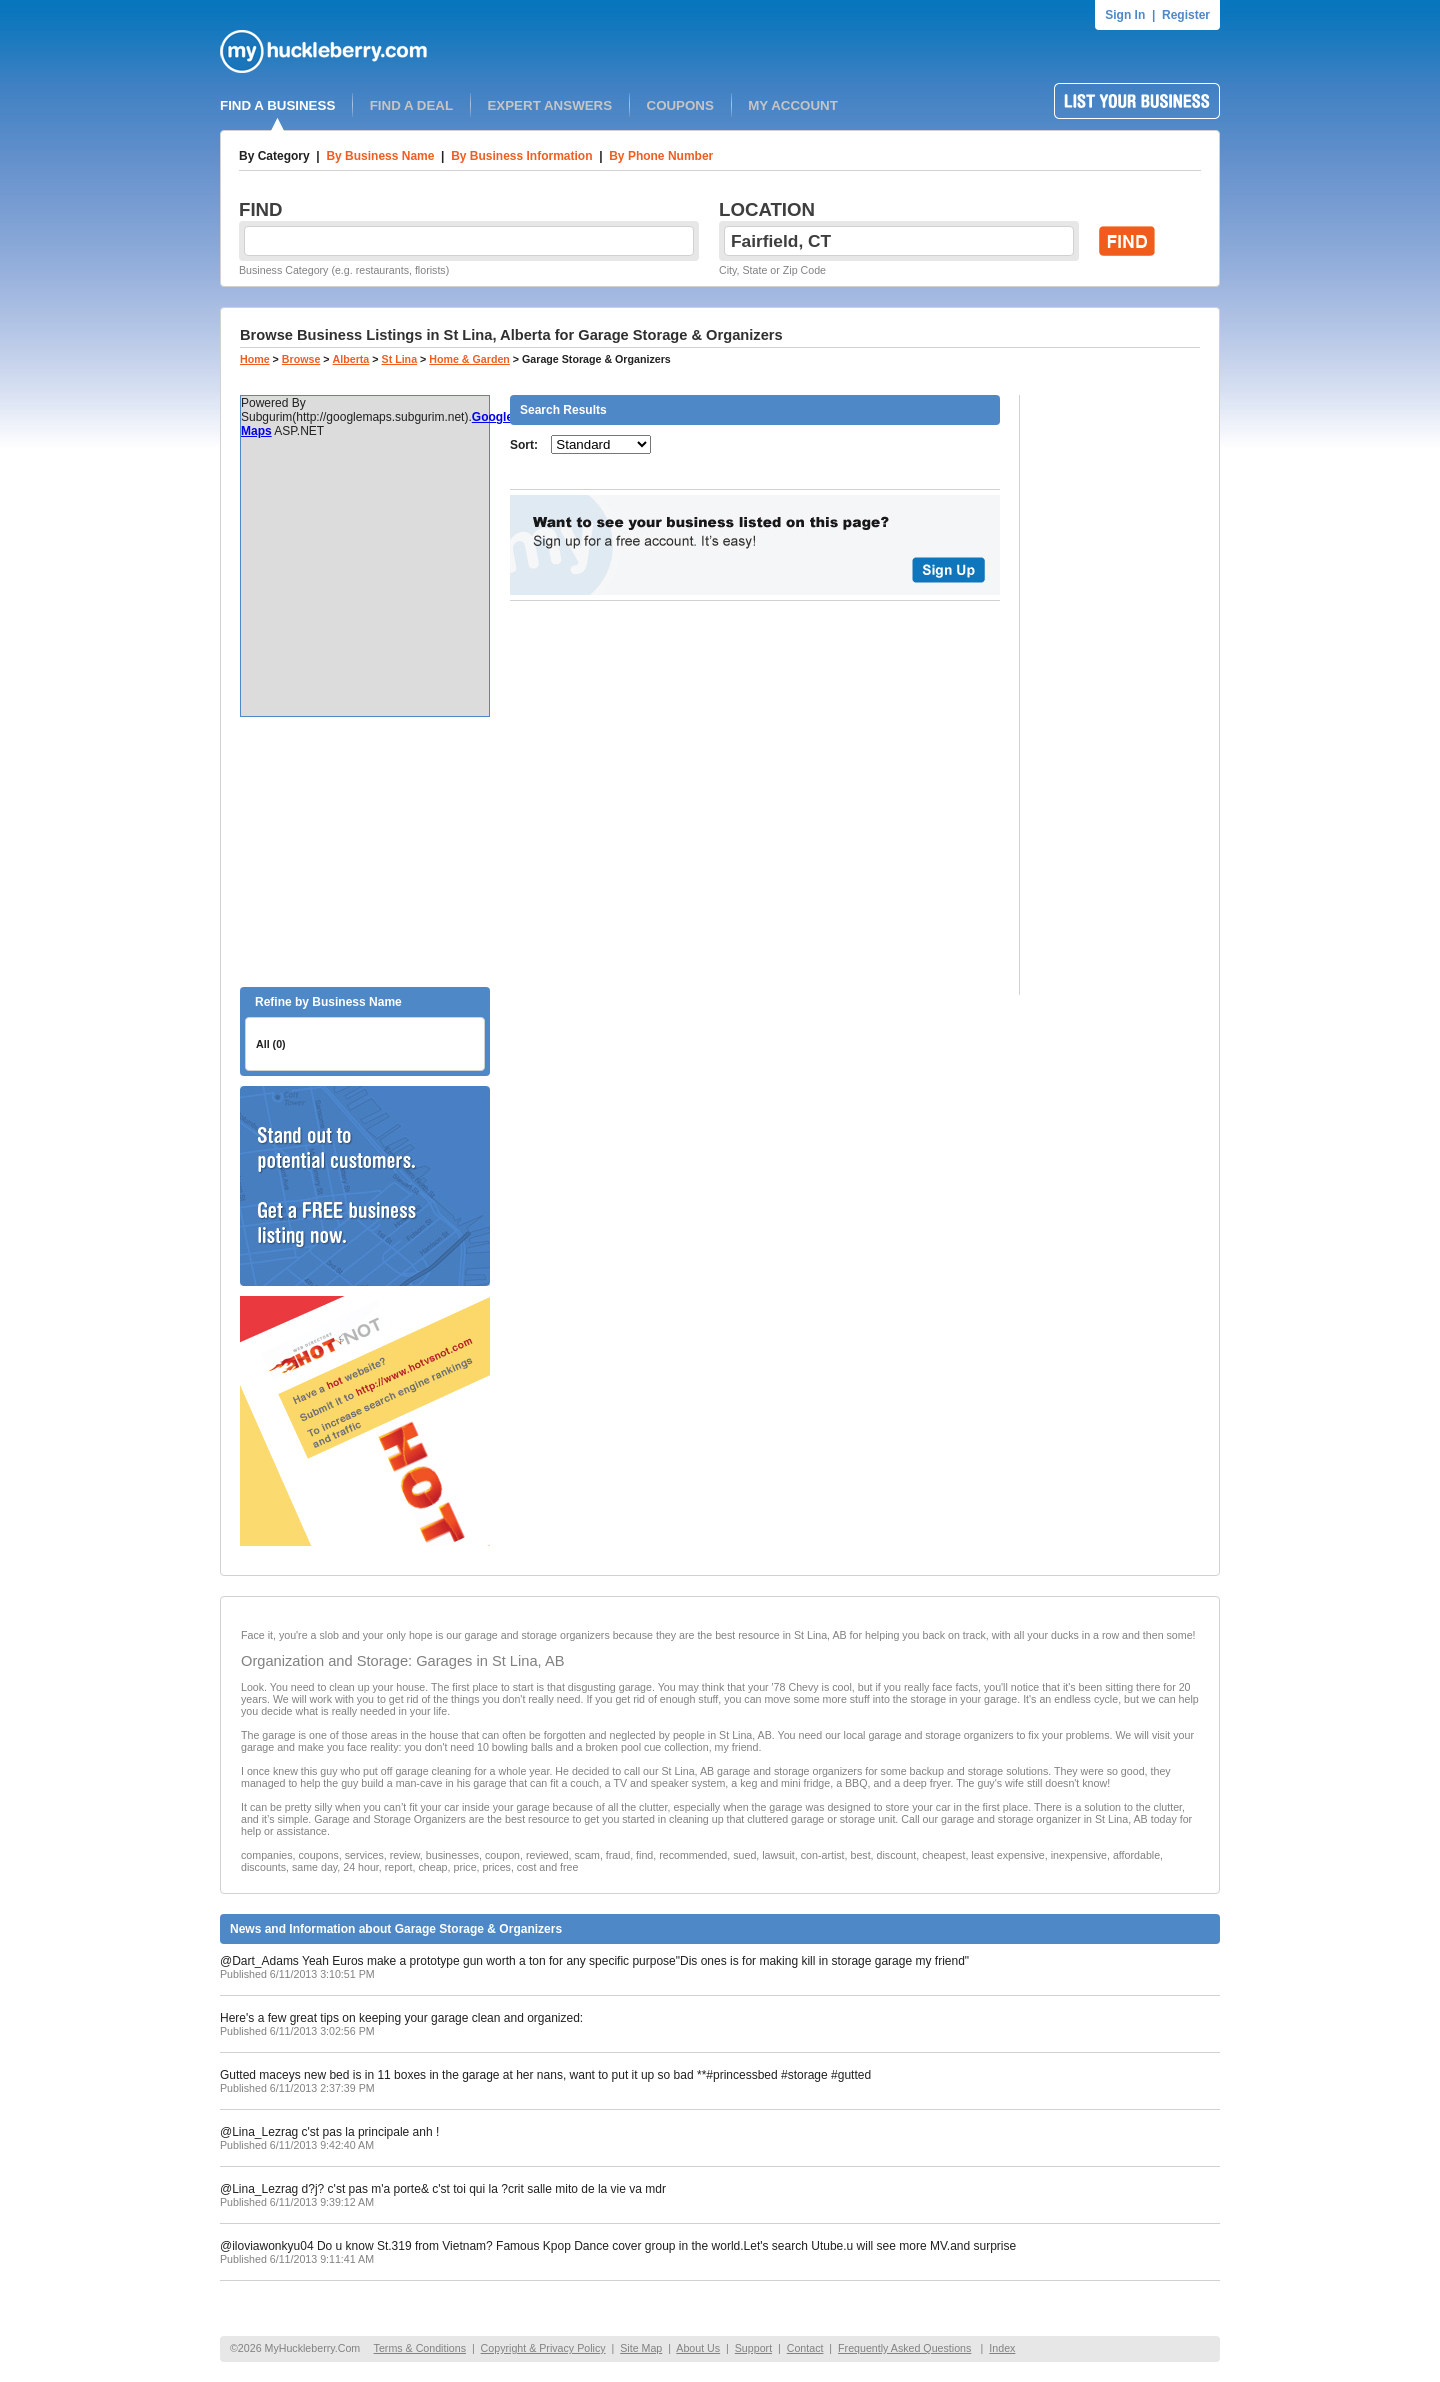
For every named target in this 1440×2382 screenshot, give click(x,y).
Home (255, 359)
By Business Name (380, 156)
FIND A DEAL (411, 105)
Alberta (351, 359)
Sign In (1125, 15)
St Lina (400, 359)
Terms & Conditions (420, 2348)
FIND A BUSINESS (277, 105)
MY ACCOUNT (793, 105)
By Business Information (521, 156)
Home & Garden (469, 359)
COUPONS (680, 105)
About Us (698, 2348)
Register (1186, 15)
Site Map (641, 2348)
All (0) (271, 1044)
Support (753, 2348)
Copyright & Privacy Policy (543, 2348)
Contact (805, 2348)
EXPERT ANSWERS (549, 105)
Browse (301, 359)
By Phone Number (661, 156)
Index (1002, 2348)
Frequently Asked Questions (904, 2348)
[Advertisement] (365, 852)
